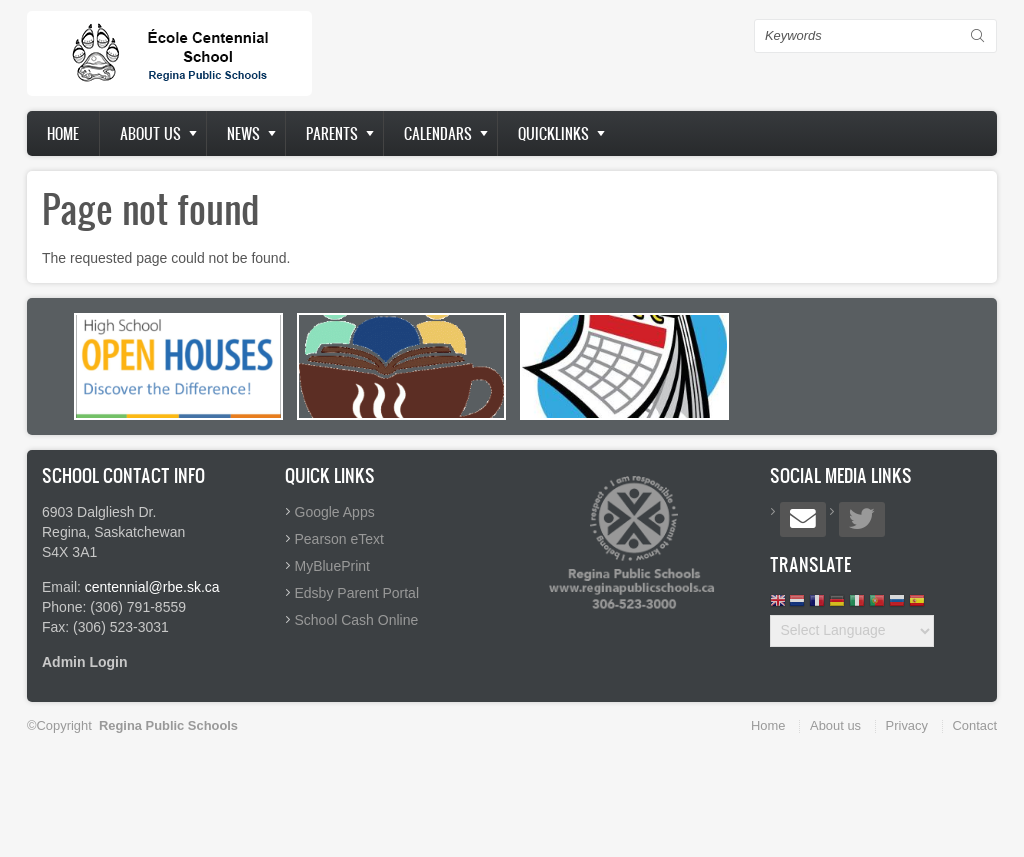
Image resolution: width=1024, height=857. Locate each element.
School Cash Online (357, 620)
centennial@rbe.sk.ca (152, 587)
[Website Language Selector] (852, 631)
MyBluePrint (332, 566)
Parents (332, 133)
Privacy (907, 725)
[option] (178, 366)
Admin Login (85, 662)
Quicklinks (553, 133)
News (243, 133)
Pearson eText (340, 539)
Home (63, 133)
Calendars (438, 133)
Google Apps (335, 512)
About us (150, 133)
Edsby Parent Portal (357, 593)
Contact (975, 725)
